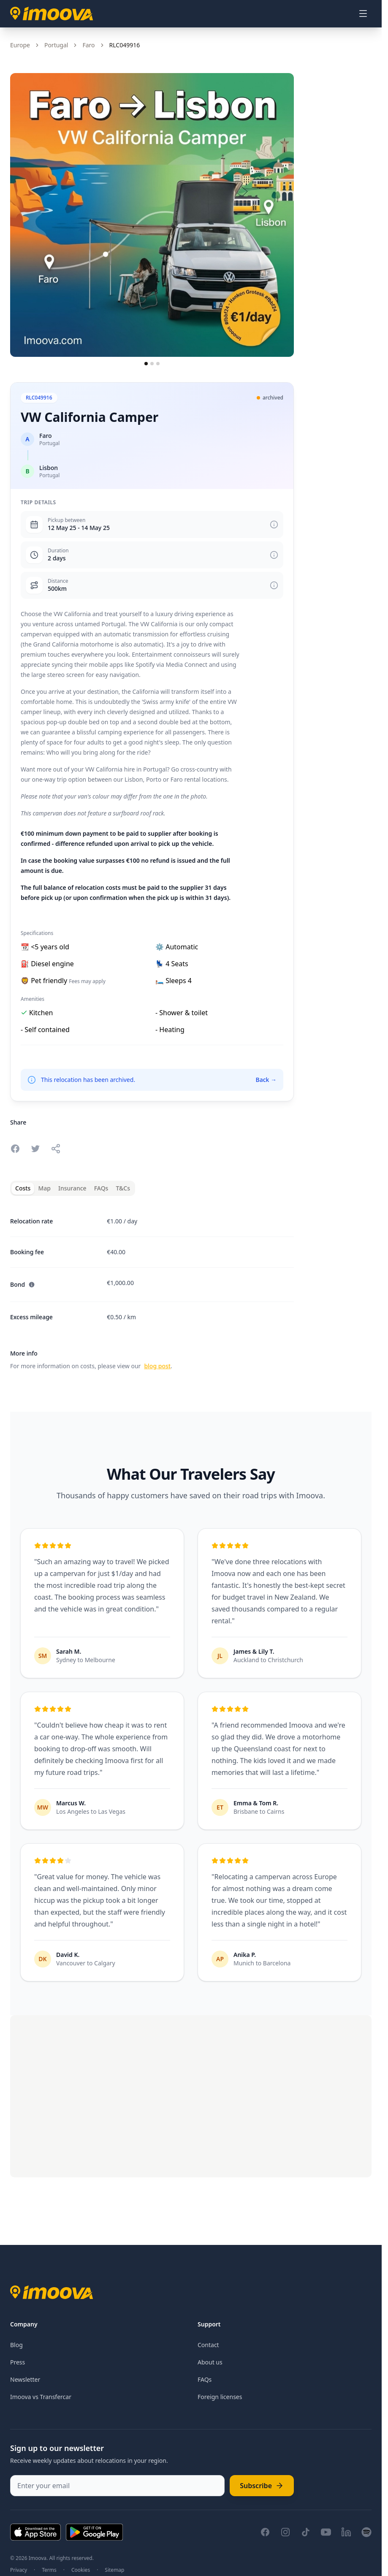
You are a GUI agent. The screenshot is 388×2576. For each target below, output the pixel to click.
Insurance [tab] (72, 1188)
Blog (16, 2345)
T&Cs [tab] (123, 1188)
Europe (20, 45)
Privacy (18, 2570)
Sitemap (114, 2570)
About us (210, 2362)
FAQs (205, 2379)
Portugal (56, 45)
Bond (22, 1284)
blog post (157, 1366)
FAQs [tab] (101, 1188)
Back (266, 1080)
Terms (49, 2570)
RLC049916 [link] (124, 45)
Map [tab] (44, 1188)
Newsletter (25, 2379)
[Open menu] (363, 13)
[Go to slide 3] (158, 363)
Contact (208, 2345)
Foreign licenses (220, 2397)
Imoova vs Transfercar (40, 2397)
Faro (88, 45)
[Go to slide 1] (146, 363)
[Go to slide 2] (152, 363)
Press (17, 2362)
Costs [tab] (22, 1188)
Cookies (80, 2570)
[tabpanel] (152, 1288)
